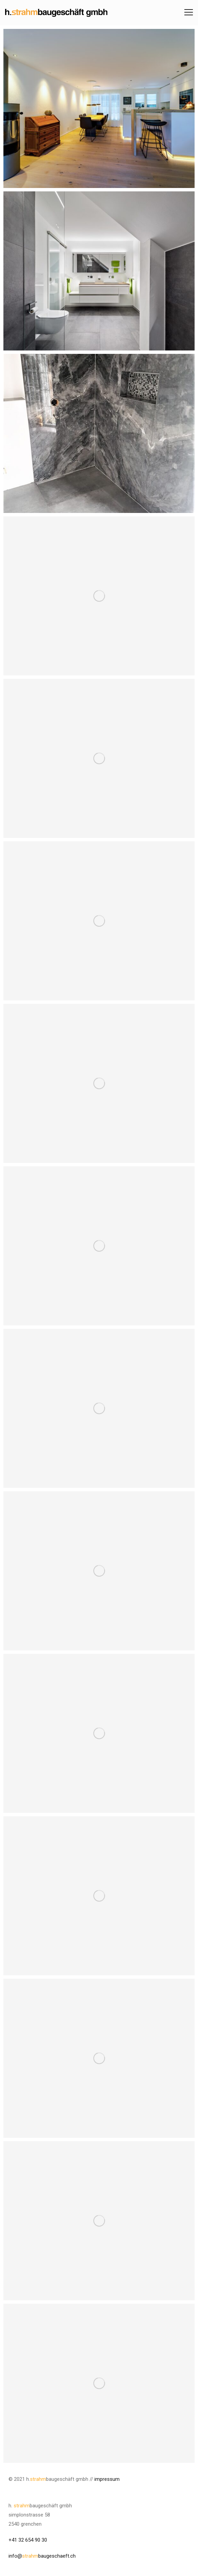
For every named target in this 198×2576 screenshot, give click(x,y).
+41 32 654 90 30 (28, 2540)
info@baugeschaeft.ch (42, 2556)
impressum (107, 2479)
